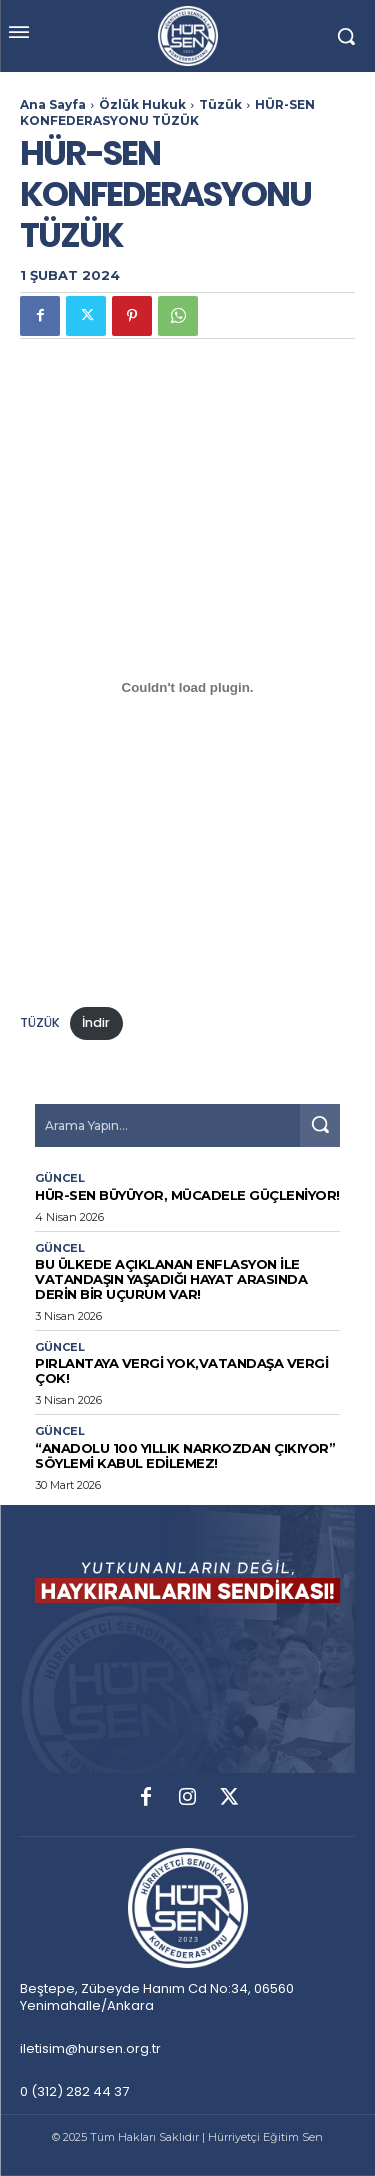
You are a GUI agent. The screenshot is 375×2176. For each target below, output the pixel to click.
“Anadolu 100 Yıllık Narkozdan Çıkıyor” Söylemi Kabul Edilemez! (185, 1455)
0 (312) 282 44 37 (74, 2091)
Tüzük (220, 104)
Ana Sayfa (53, 104)
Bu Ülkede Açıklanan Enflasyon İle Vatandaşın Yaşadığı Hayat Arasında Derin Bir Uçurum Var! (171, 1279)
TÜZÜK (40, 1022)
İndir (96, 1022)
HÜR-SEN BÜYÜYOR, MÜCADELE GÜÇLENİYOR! (187, 1195)
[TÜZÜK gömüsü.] (187, 688)
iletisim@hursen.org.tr (90, 2048)
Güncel (60, 1178)
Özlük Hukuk (142, 104)
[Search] (320, 1125)
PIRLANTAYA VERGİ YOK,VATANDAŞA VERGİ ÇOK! (181, 1370)
